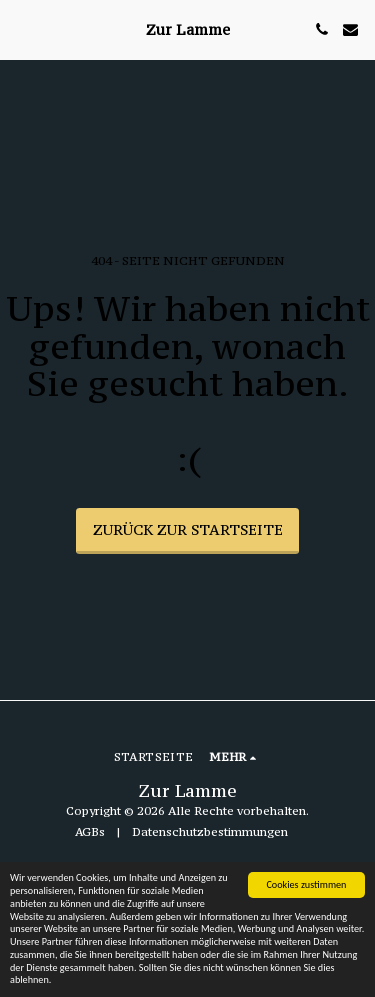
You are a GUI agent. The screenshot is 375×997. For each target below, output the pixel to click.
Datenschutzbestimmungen (210, 831)
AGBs (90, 831)
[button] (22, 28)
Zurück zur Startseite (188, 529)
